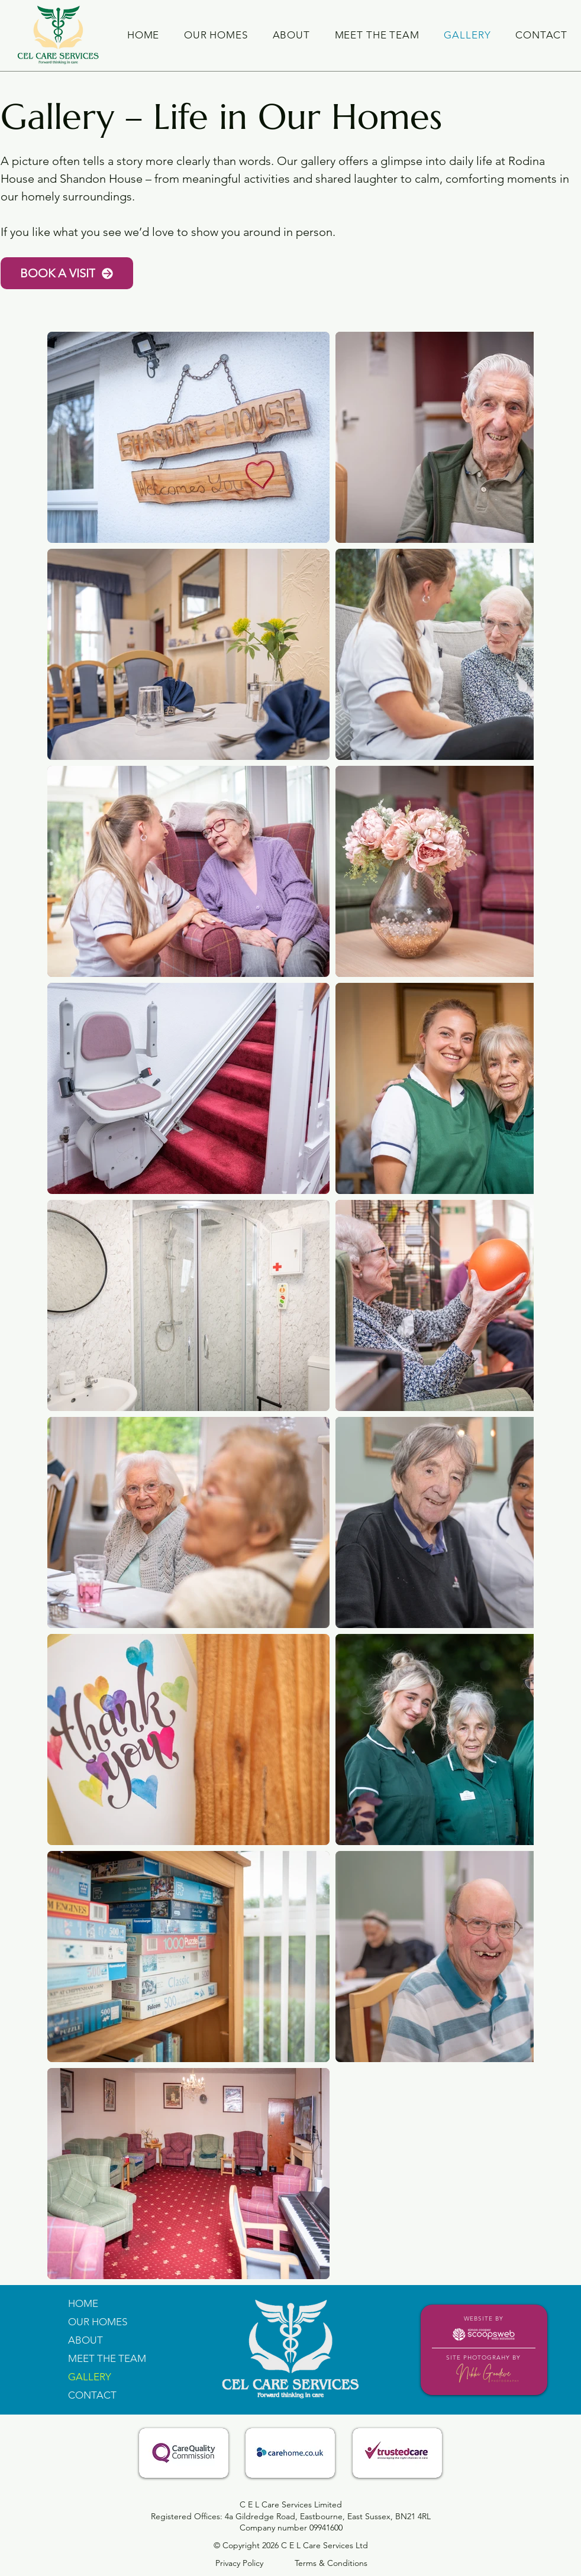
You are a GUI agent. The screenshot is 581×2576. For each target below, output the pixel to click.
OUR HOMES (97, 2322)
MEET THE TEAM (107, 2358)
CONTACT (92, 2395)
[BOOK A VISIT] (67, 273)
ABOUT (85, 2340)
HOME (83, 2303)
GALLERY (89, 2377)
